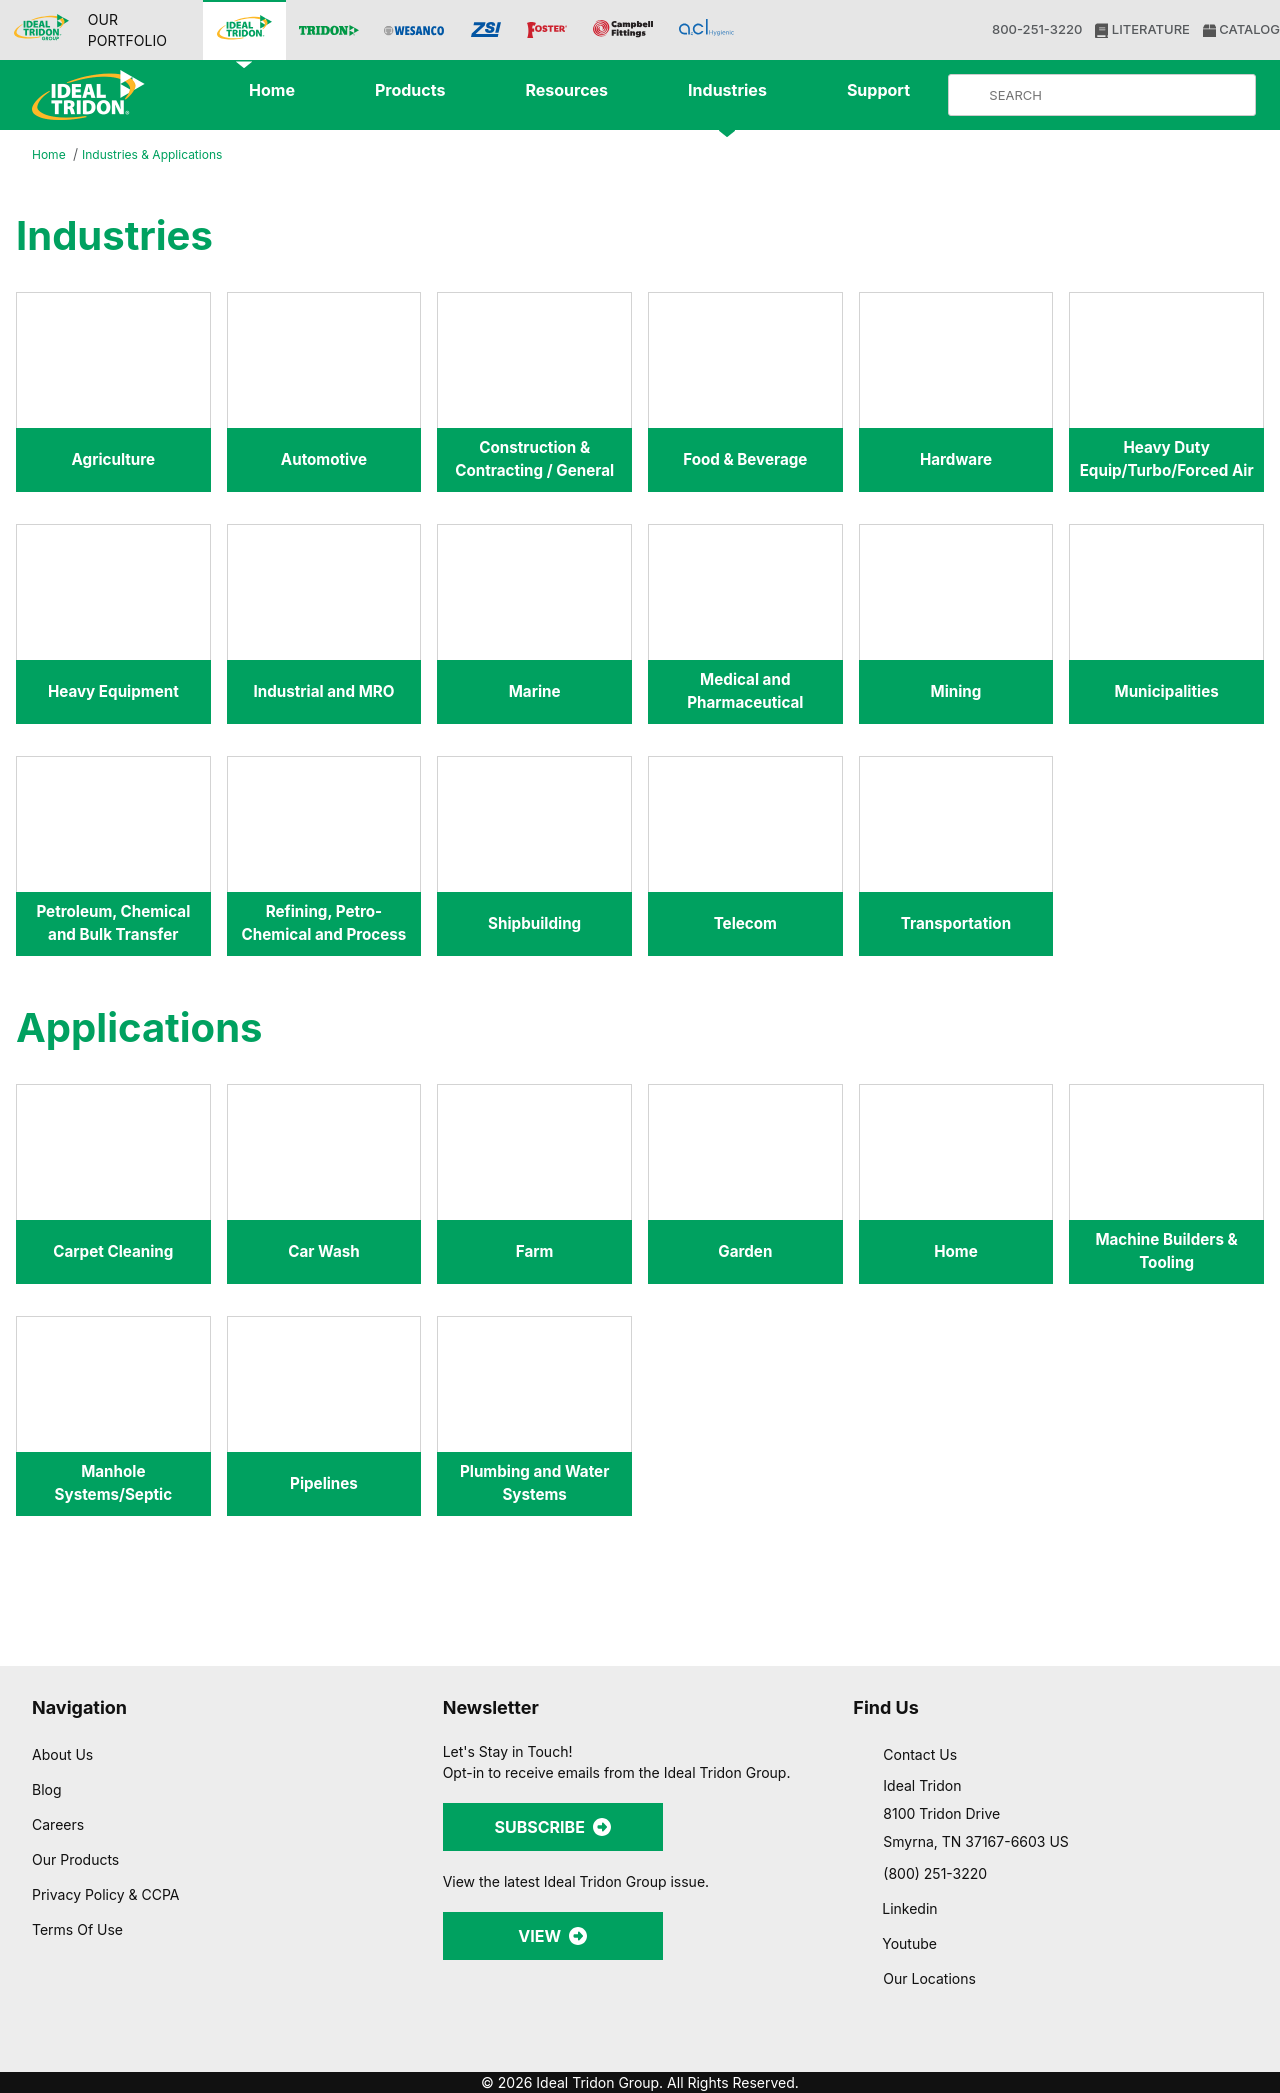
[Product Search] (1118, 95)
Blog (46, 1789)
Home (50, 155)
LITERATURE (1141, 29)
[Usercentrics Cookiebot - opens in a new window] (129, 2054)
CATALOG (1239, 29)
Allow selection (1061, 1912)
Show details (1049, 2053)
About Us (63, 1754)
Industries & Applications (160, 154)
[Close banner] (1249, 1835)
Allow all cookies (1062, 1853)
